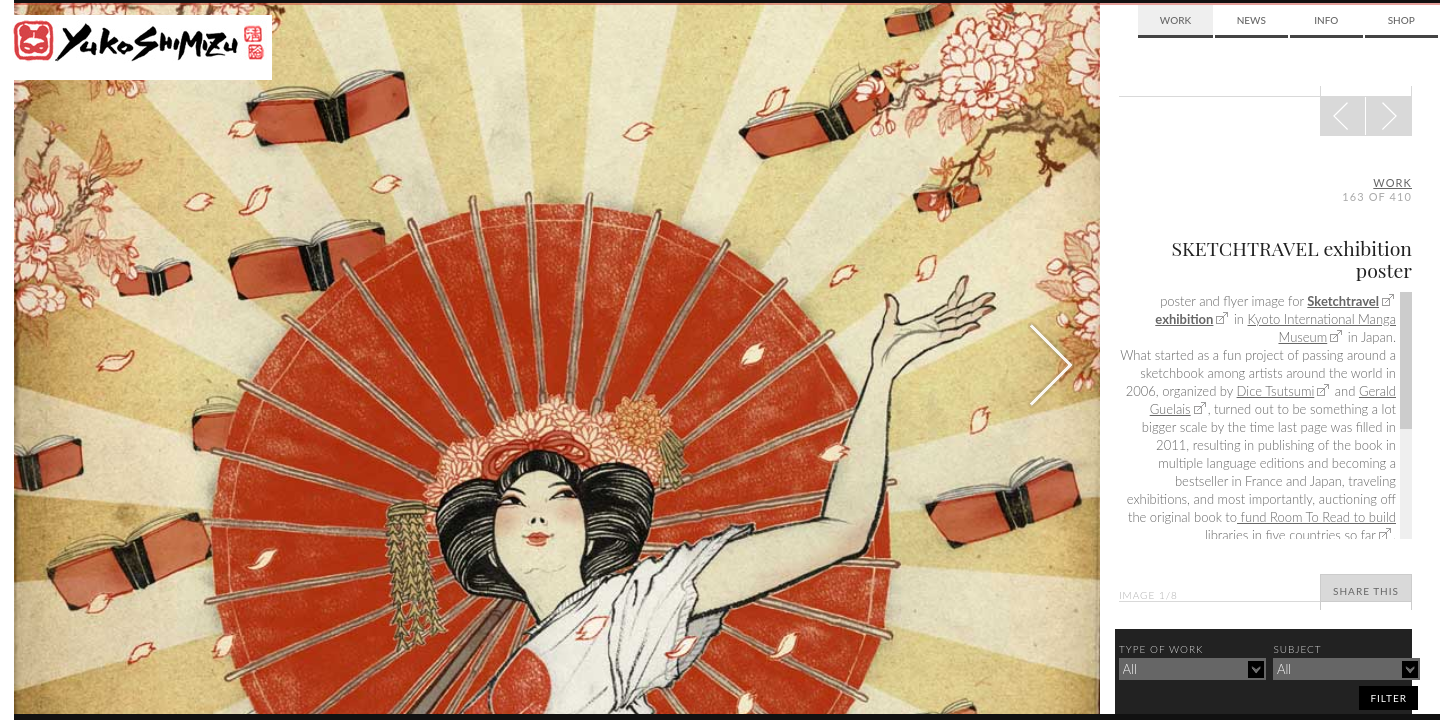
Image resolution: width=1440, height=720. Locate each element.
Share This (1366, 591)
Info (1326, 20)
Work (1175, 20)
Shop (1401, 20)
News (1251, 20)
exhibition (1184, 319)
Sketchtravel (1343, 301)
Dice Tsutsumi (1276, 391)
